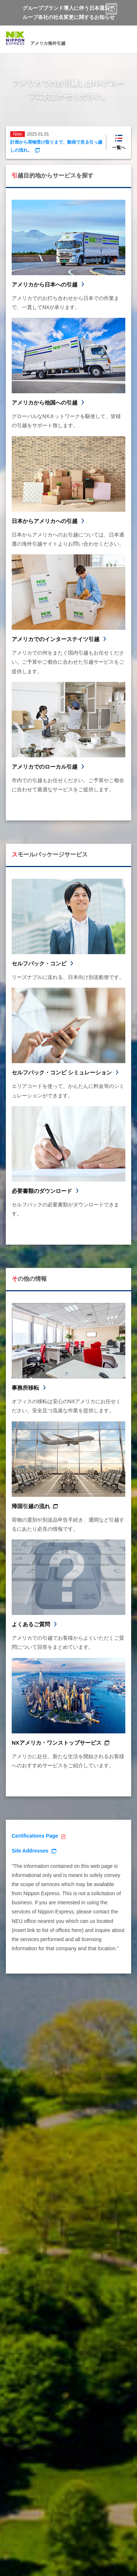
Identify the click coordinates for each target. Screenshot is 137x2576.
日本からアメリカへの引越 (44, 521)
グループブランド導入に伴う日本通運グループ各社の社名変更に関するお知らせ (69, 12)
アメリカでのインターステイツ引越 (55, 639)
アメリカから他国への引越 (44, 402)
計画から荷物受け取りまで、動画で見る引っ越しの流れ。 (56, 146)
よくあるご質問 (31, 1624)
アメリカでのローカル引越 (44, 767)
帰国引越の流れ (31, 1506)
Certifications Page (35, 1836)
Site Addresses (30, 1851)
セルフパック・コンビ (39, 963)
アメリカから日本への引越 (44, 284)
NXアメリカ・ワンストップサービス (57, 1743)
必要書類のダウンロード (42, 1191)
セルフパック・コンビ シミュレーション (62, 1072)
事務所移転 (25, 1388)
